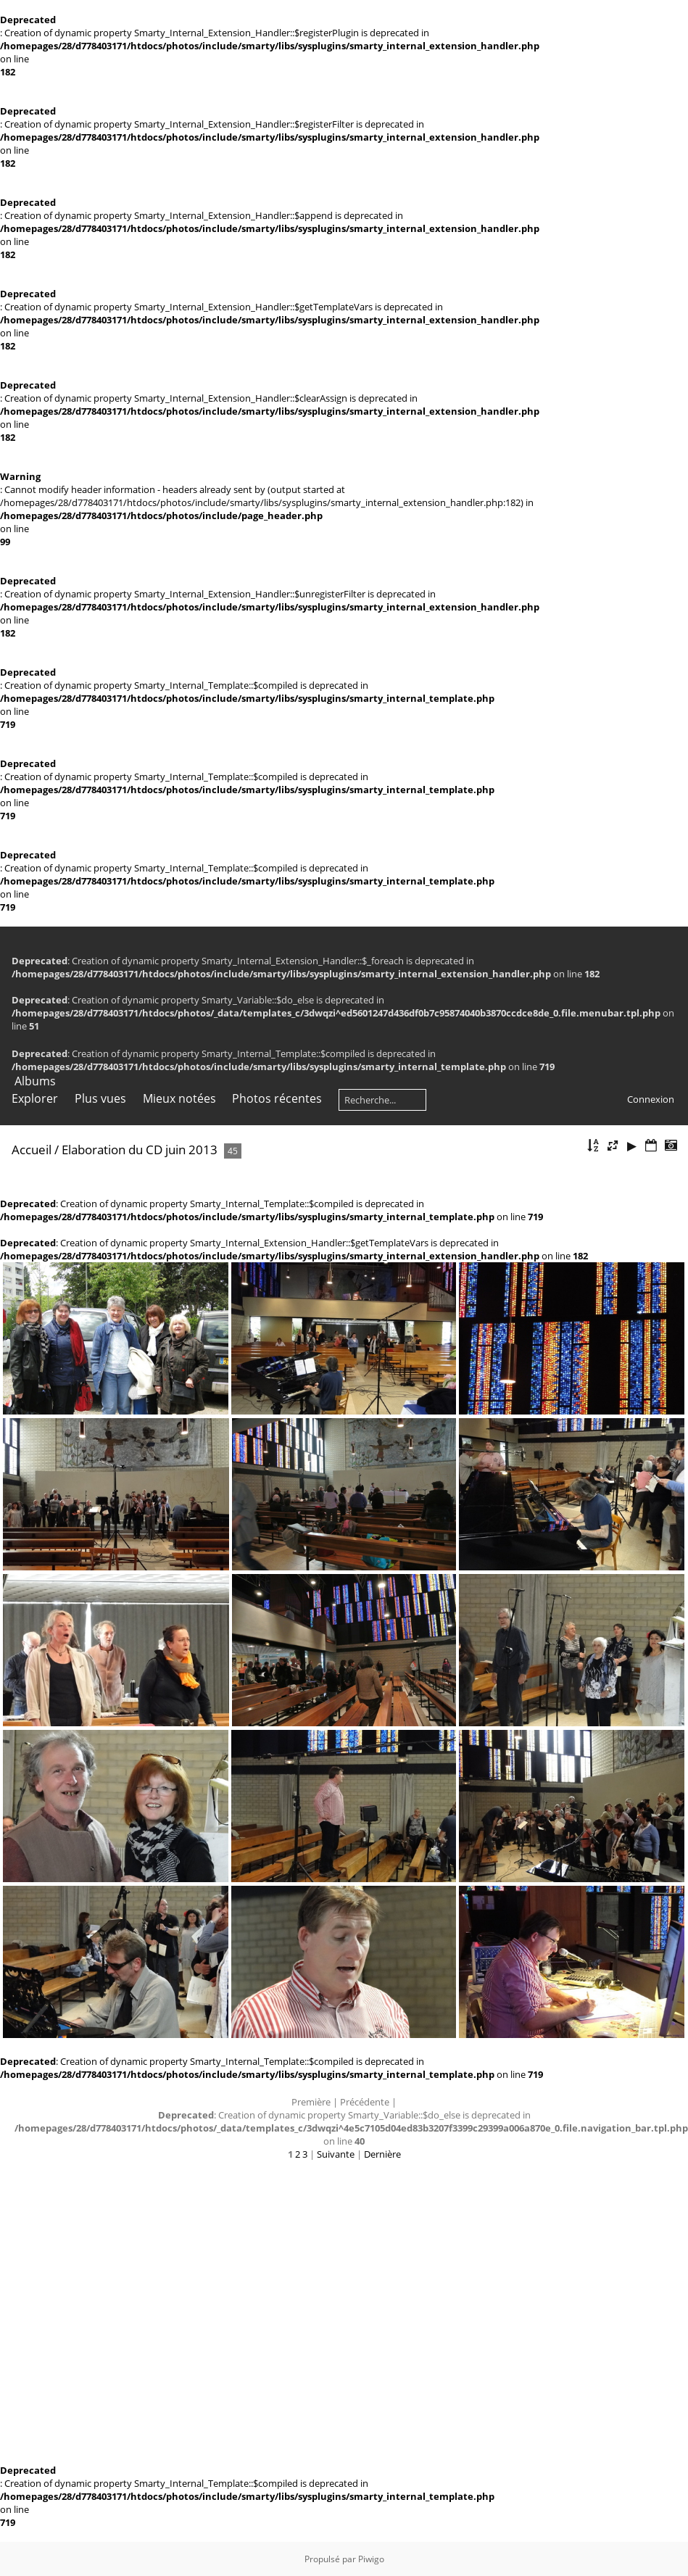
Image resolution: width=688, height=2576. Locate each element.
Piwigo (371, 2559)
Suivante (336, 2154)
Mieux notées (179, 1098)
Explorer (35, 1098)
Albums (35, 1081)
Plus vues (100, 1098)
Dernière (382, 2154)
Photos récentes (277, 1098)
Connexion (650, 1099)
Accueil (31, 1149)
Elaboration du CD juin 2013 (139, 1149)
